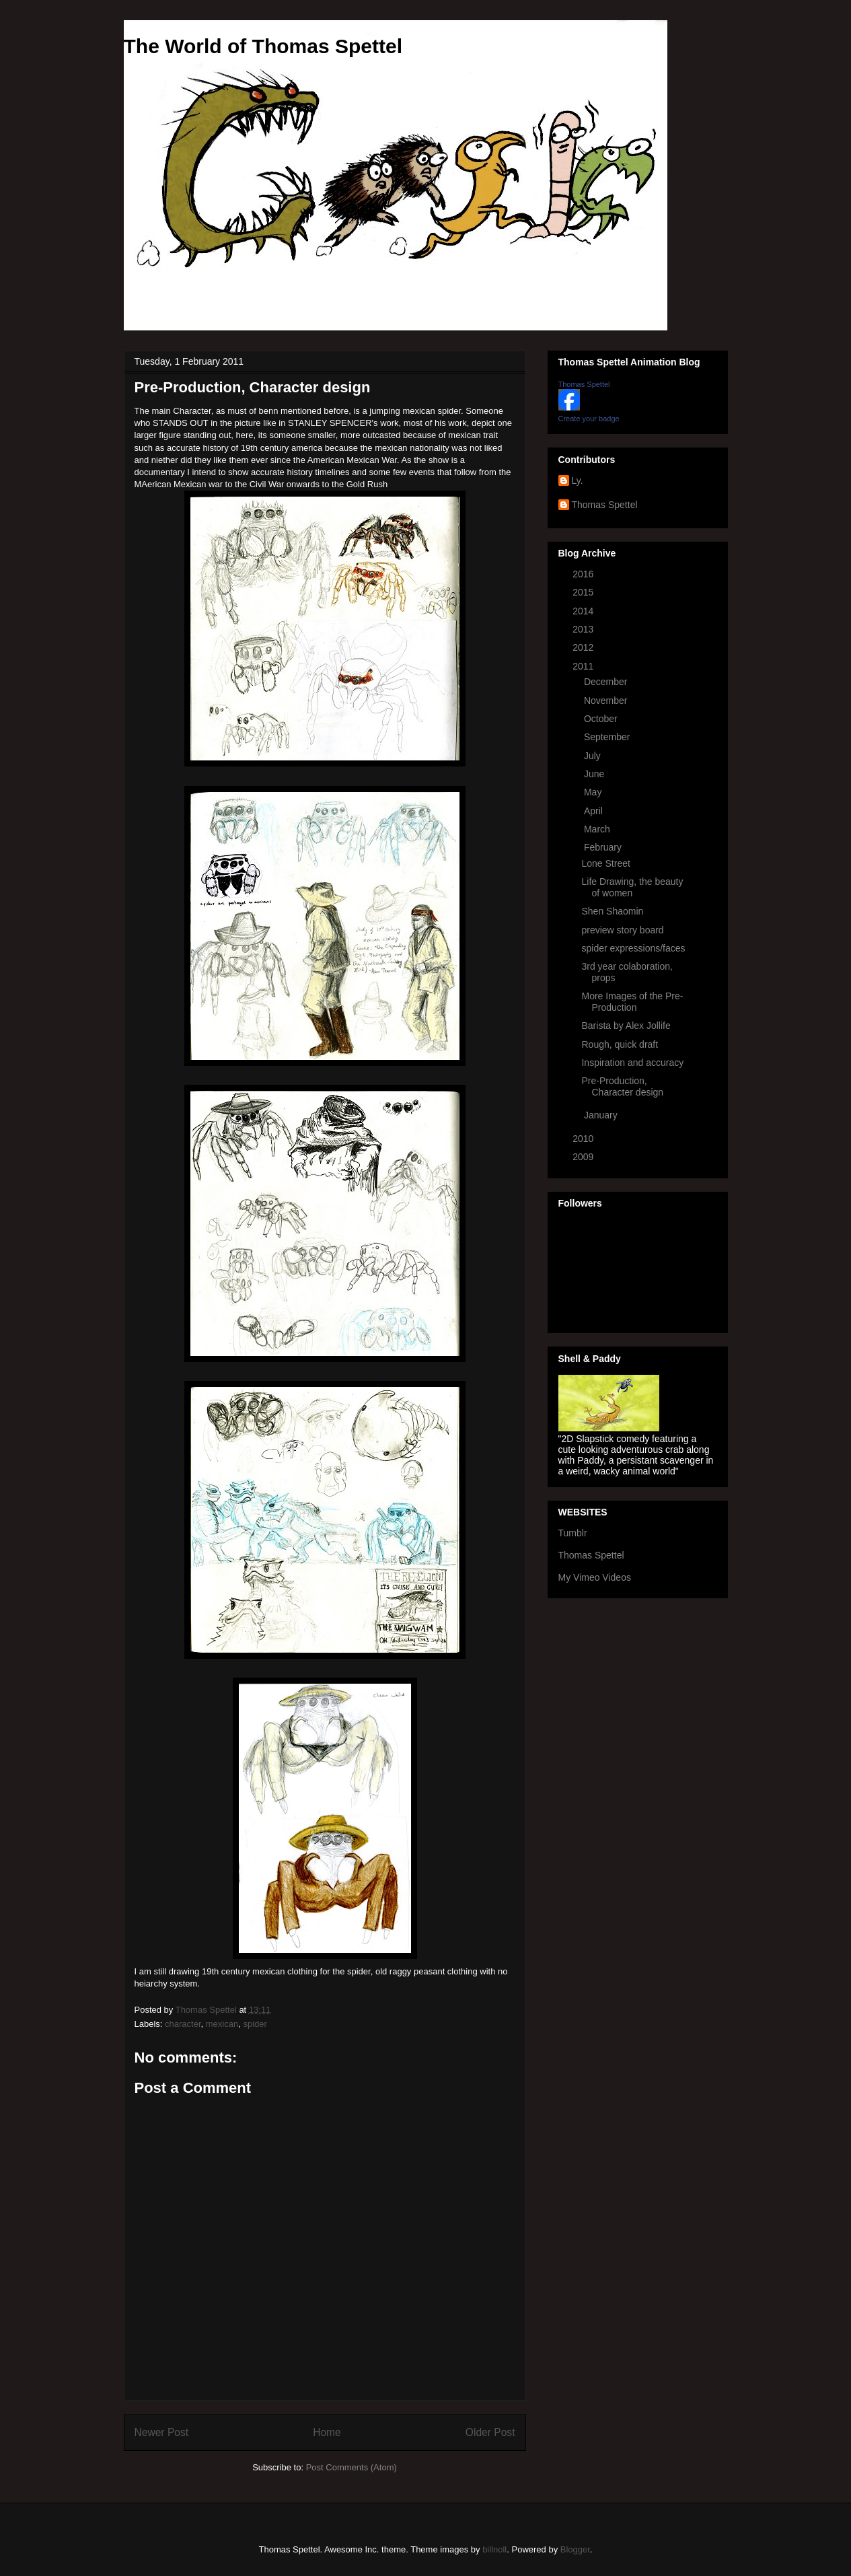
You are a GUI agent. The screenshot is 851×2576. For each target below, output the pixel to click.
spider (254, 2024)
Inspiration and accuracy (632, 1062)
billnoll (494, 2549)
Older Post (490, 2432)
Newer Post (162, 2432)
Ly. (577, 480)
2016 (584, 574)
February (604, 847)
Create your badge (589, 419)
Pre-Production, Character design (622, 1086)
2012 (584, 647)
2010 (584, 1138)
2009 (584, 1156)
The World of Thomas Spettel (263, 46)
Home (327, 2432)
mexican (222, 2024)
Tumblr (572, 1533)
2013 (584, 629)
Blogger (575, 2549)
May (594, 792)
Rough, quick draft (619, 1044)
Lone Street (605, 863)
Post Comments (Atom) (351, 2467)
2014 (584, 611)
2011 (584, 666)
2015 (584, 592)
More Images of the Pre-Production (632, 1002)
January (602, 1115)
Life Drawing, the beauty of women (632, 887)
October (602, 718)
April (594, 811)
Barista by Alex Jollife (625, 1025)
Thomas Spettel (584, 384)
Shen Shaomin (612, 911)
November (607, 700)
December (607, 681)
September (608, 736)
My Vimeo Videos (594, 1577)
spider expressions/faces (633, 948)
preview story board (622, 930)
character (182, 2024)
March (598, 829)
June (595, 773)
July (593, 755)
